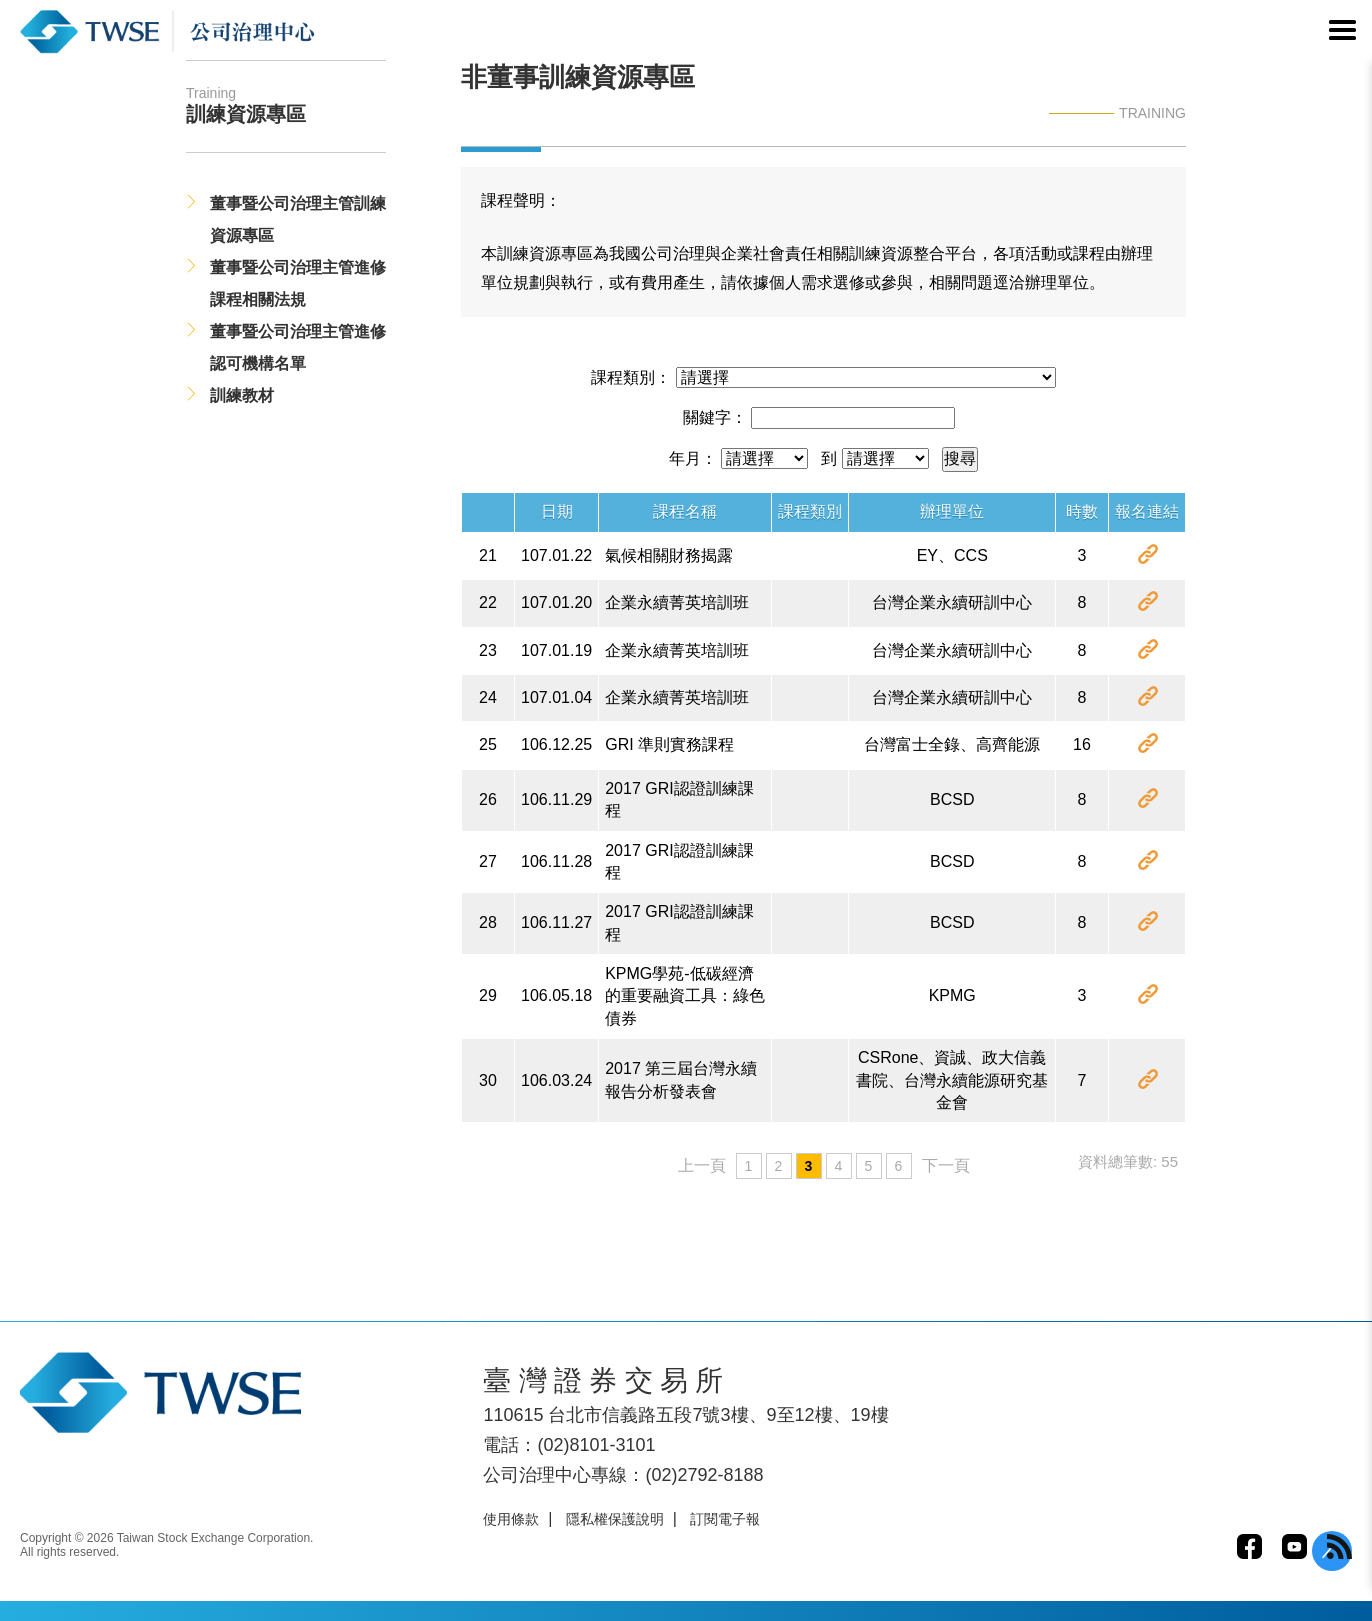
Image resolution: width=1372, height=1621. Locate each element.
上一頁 (702, 1165)
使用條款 (511, 1519)
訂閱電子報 (725, 1519)
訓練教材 (242, 395)
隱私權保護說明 (615, 1519)
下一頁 (946, 1165)
